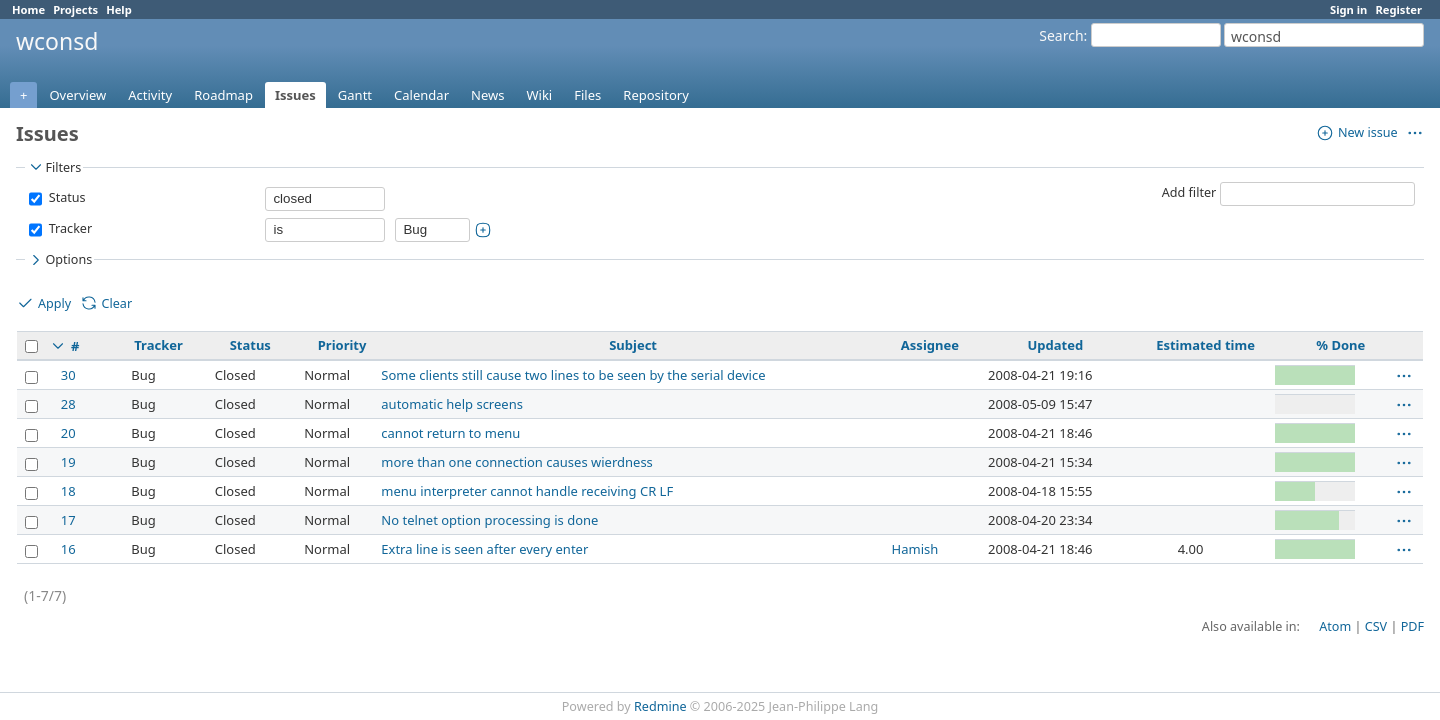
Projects (75, 9)
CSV (1376, 626)
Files (587, 95)
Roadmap (223, 95)
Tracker (68, 228)
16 (68, 549)
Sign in (1348, 9)
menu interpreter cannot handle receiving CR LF (527, 491)
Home (28, 9)
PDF (1412, 626)
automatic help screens (452, 404)
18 (68, 491)
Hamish (915, 549)
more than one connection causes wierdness (517, 462)
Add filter (1189, 192)
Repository (656, 95)
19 (68, 462)
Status (65, 197)
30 (68, 375)
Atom (1335, 626)
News (487, 95)
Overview (77, 95)
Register (1398, 9)
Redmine (660, 706)
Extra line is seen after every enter (484, 549)
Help (119, 9)
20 (68, 433)
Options (59, 260)
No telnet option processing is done (489, 520)
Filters (54, 167)
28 (68, 404)
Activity (150, 95)
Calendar (421, 95)
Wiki (539, 95)
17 (68, 520)
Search (1061, 35)
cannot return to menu (450, 433)
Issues (295, 95)
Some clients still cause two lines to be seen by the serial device (573, 375)
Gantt (355, 95)
